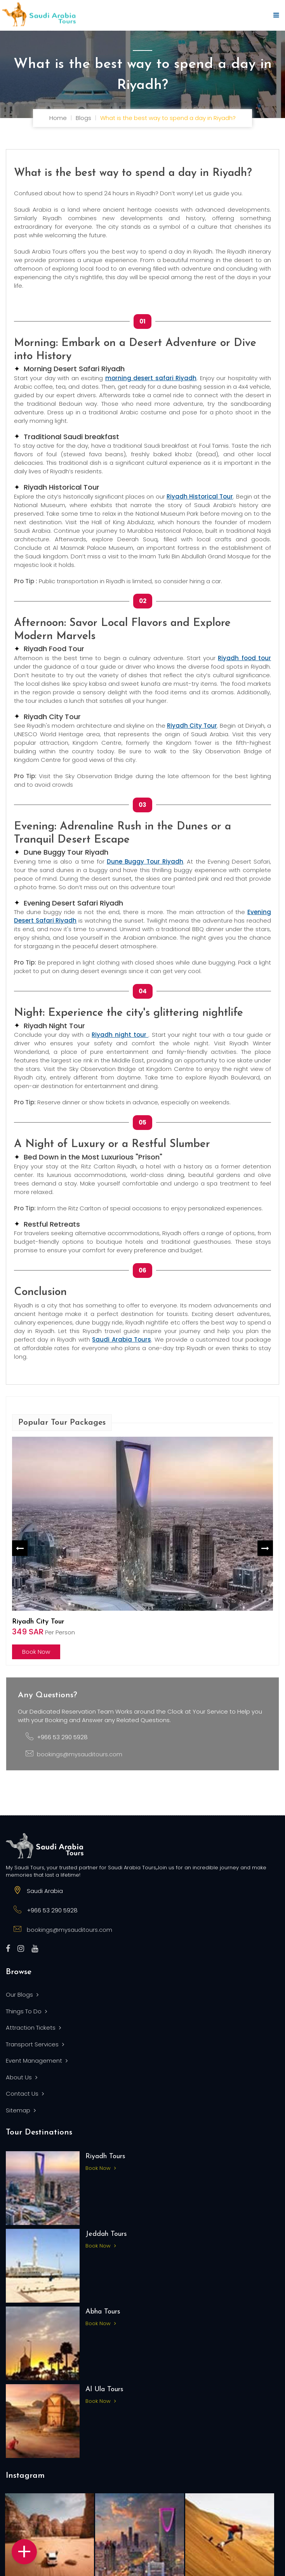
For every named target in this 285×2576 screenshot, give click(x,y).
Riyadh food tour (244, 658)
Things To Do (26, 2011)
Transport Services (35, 2044)
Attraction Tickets (33, 2027)
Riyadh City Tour (192, 725)
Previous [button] (20, 1548)
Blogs (83, 118)
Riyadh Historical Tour (200, 496)
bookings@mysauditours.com (79, 1754)
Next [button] (265, 1548)
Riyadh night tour (120, 1035)
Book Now (36, 1652)
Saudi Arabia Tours (121, 1339)
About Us (21, 2077)
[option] (142, 1548)
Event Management (37, 2060)
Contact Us (25, 2093)
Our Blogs (22, 1994)
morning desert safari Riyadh (150, 378)
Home (58, 118)
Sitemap (21, 2110)
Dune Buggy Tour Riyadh (145, 861)
